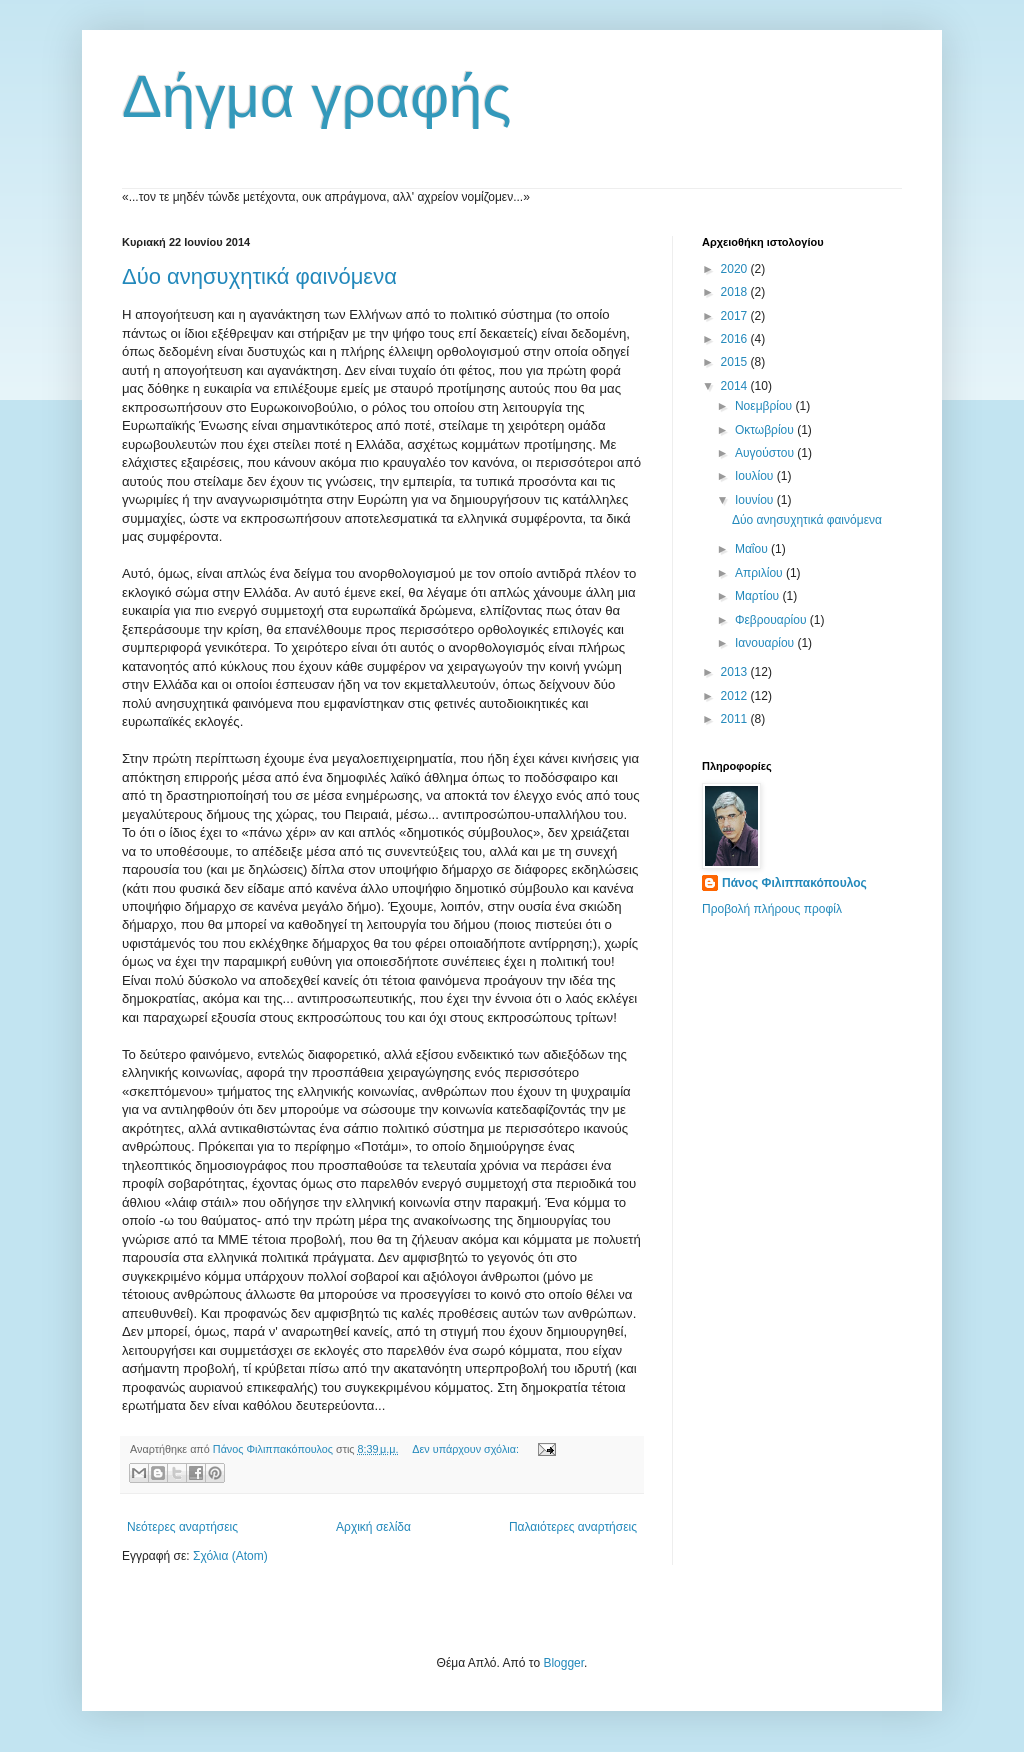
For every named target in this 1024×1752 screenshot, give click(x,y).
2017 (736, 316)
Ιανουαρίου (766, 643)
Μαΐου (753, 549)
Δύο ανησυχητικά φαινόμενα (259, 276)
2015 (736, 362)
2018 (736, 292)
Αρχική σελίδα (373, 1527)
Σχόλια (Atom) (230, 1556)
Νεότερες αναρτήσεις (182, 1527)
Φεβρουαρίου (772, 620)
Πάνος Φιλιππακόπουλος (794, 883)
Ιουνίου (756, 500)
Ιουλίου (756, 476)
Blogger (563, 1663)
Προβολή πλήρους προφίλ (772, 909)
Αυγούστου (766, 453)
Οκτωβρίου (766, 430)
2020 (736, 269)
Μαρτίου (759, 596)
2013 (736, 672)
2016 (736, 339)
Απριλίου (760, 573)
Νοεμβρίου (765, 406)
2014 (736, 386)
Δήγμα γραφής (316, 96)
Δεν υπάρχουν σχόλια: (467, 1449)
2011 (736, 719)
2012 (736, 696)
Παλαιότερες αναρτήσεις (573, 1527)
